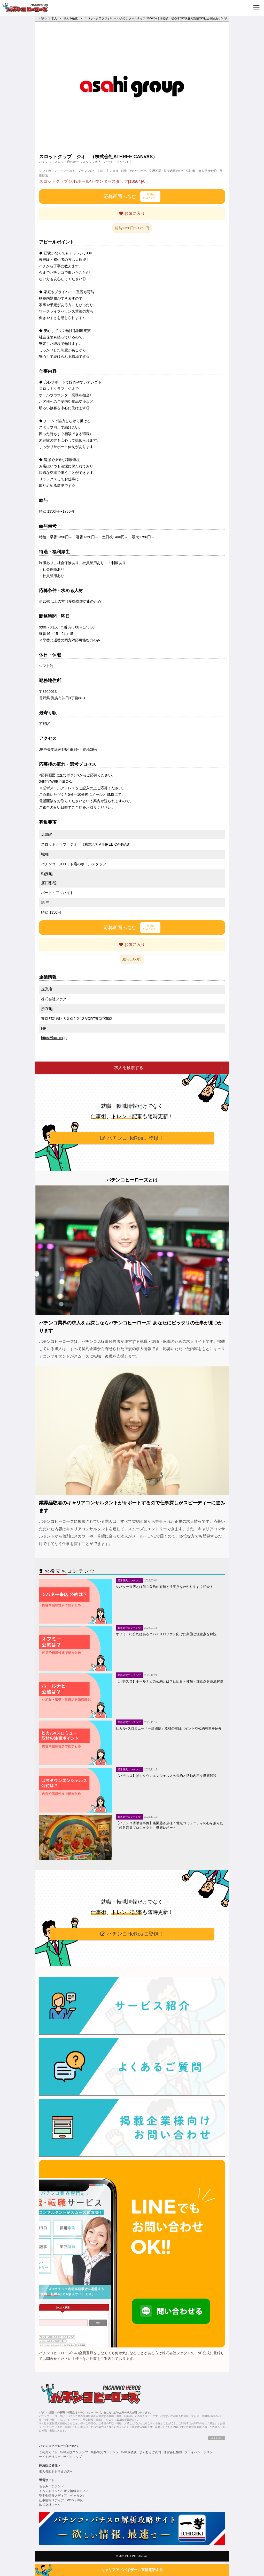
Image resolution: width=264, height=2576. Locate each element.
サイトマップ (72, 2457)
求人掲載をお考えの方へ (56, 2471)
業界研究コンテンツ (105, 2452)
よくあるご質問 (150, 2452)
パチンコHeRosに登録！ (132, 1138)
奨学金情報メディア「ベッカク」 (62, 2495)
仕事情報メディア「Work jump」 (62, 2500)
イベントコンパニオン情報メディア (64, 2491)
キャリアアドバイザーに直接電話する (132, 2570)
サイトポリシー (50, 2457)
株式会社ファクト (51, 2505)
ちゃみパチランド (51, 2486)
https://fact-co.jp (54, 1038)
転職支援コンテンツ (74, 2452)
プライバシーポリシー (200, 2452)
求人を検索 (71, 18)
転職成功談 (129, 2452)
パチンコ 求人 (48, 18)
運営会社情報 (173, 2452)
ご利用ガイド (48, 2452)
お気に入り (132, 213)
